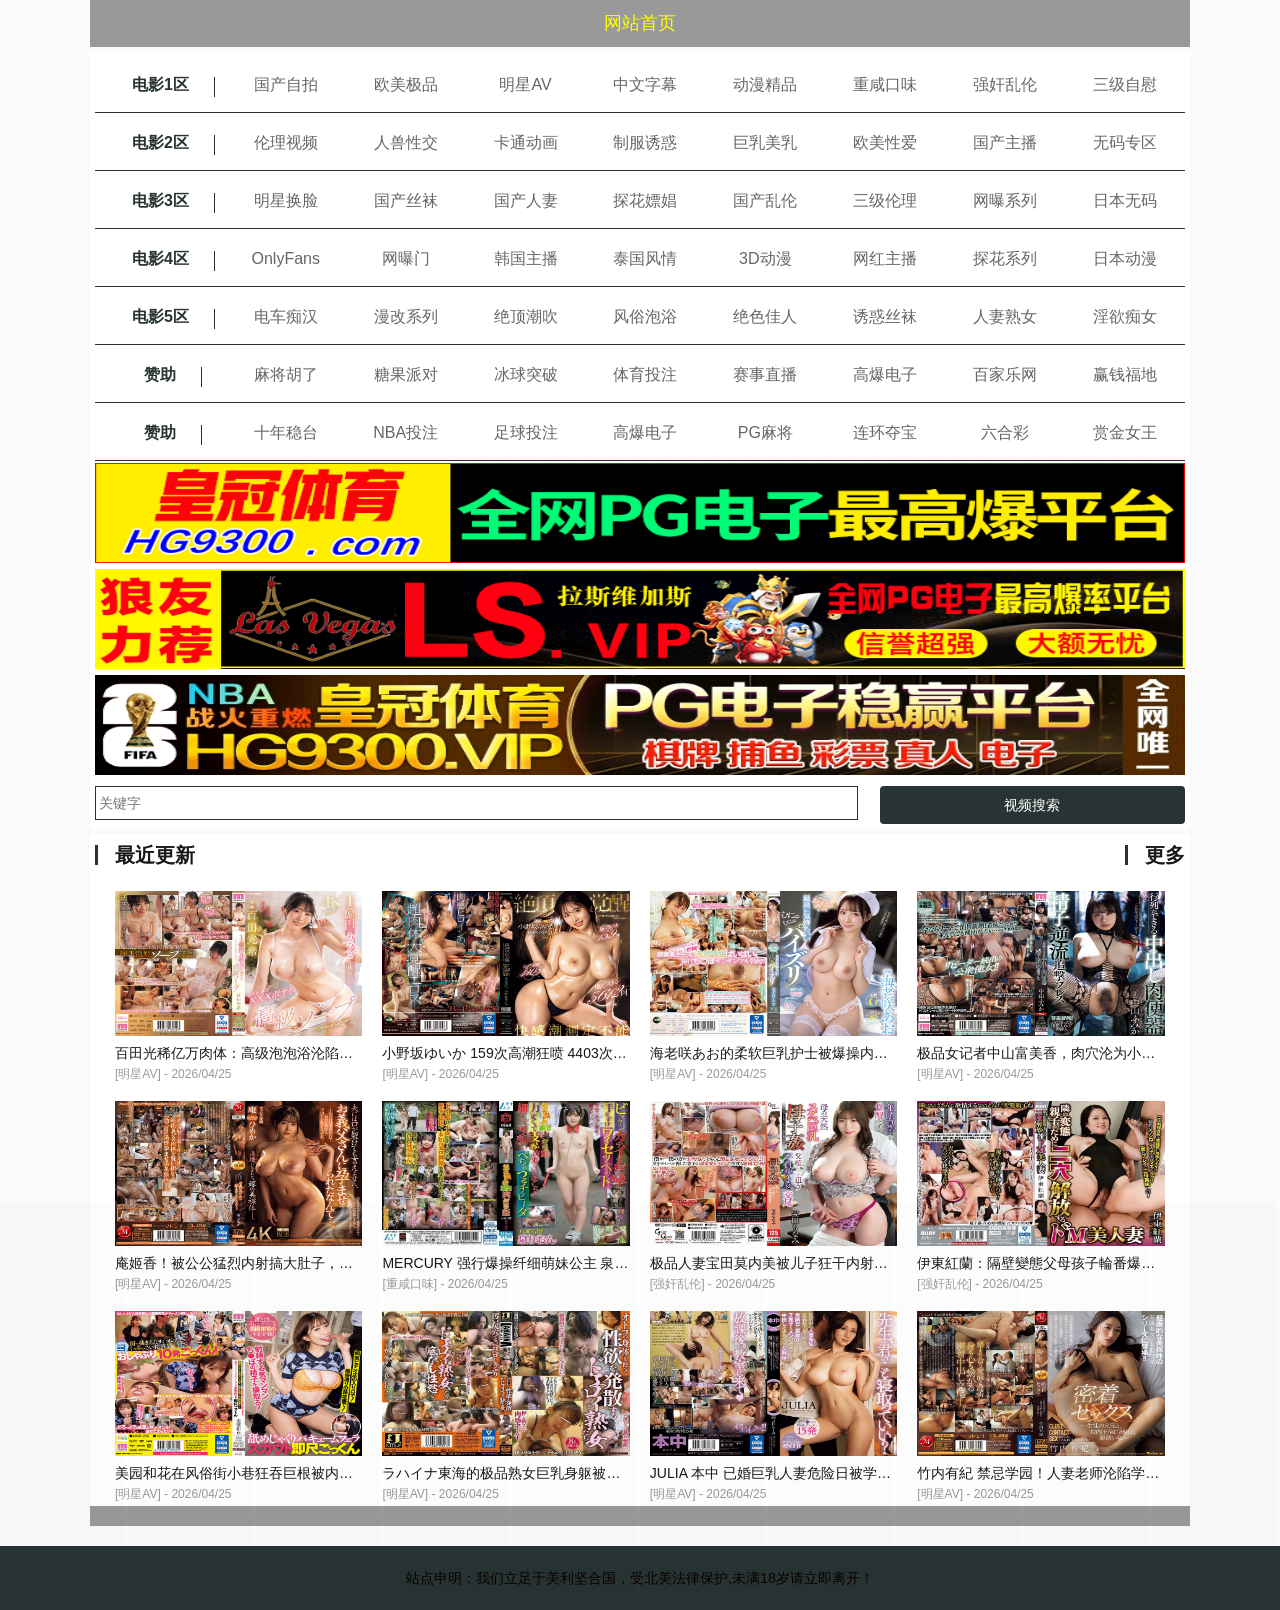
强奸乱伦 (1005, 84)
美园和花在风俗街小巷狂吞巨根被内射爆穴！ (255, 1473)
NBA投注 (405, 432)
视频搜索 (1032, 805)
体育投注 (645, 374)
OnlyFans (286, 258)
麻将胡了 (286, 374)
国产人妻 (526, 200)
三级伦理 (885, 200)
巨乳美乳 (765, 142)
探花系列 (1005, 258)
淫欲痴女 (1125, 316)
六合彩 (1005, 432)
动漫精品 (765, 84)
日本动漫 (1125, 258)
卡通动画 (526, 142)
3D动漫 (765, 258)
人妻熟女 (1005, 316)
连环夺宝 (885, 432)
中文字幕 (645, 84)
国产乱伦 (765, 200)
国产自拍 (286, 84)
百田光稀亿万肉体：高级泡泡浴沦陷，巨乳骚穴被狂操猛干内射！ (318, 1053)
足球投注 (526, 432)
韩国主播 (526, 258)
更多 (1165, 855)
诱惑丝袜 (885, 316)
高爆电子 (885, 374)
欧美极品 (406, 84)
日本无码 (1125, 200)
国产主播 (1005, 142)
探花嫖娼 (645, 200)
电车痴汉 (286, 316)
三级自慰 (1125, 84)
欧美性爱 (885, 142)
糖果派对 (406, 374)
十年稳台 (286, 432)
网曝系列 (1005, 200)
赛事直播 (765, 374)
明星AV (525, 84)
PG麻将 (765, 432)
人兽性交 (406, 142)
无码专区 (1125, 142)
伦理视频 (286, 142)
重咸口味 (885, 84)
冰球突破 (526, 374)
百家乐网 (1005, 374)
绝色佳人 (765, 316)
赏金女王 (1125, 432)
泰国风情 (645, 258)
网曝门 (406, 258)
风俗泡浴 (645, 316)
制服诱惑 (645, 142)
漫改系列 (406, 316)
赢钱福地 (1125, 374)
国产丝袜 (406, 200)
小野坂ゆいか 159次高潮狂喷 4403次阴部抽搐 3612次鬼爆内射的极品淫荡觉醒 (626, 1053)
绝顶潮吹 (526, 316)
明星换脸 (286, 200)
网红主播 (885, 258)
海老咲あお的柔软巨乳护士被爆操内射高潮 (783, 1053)
